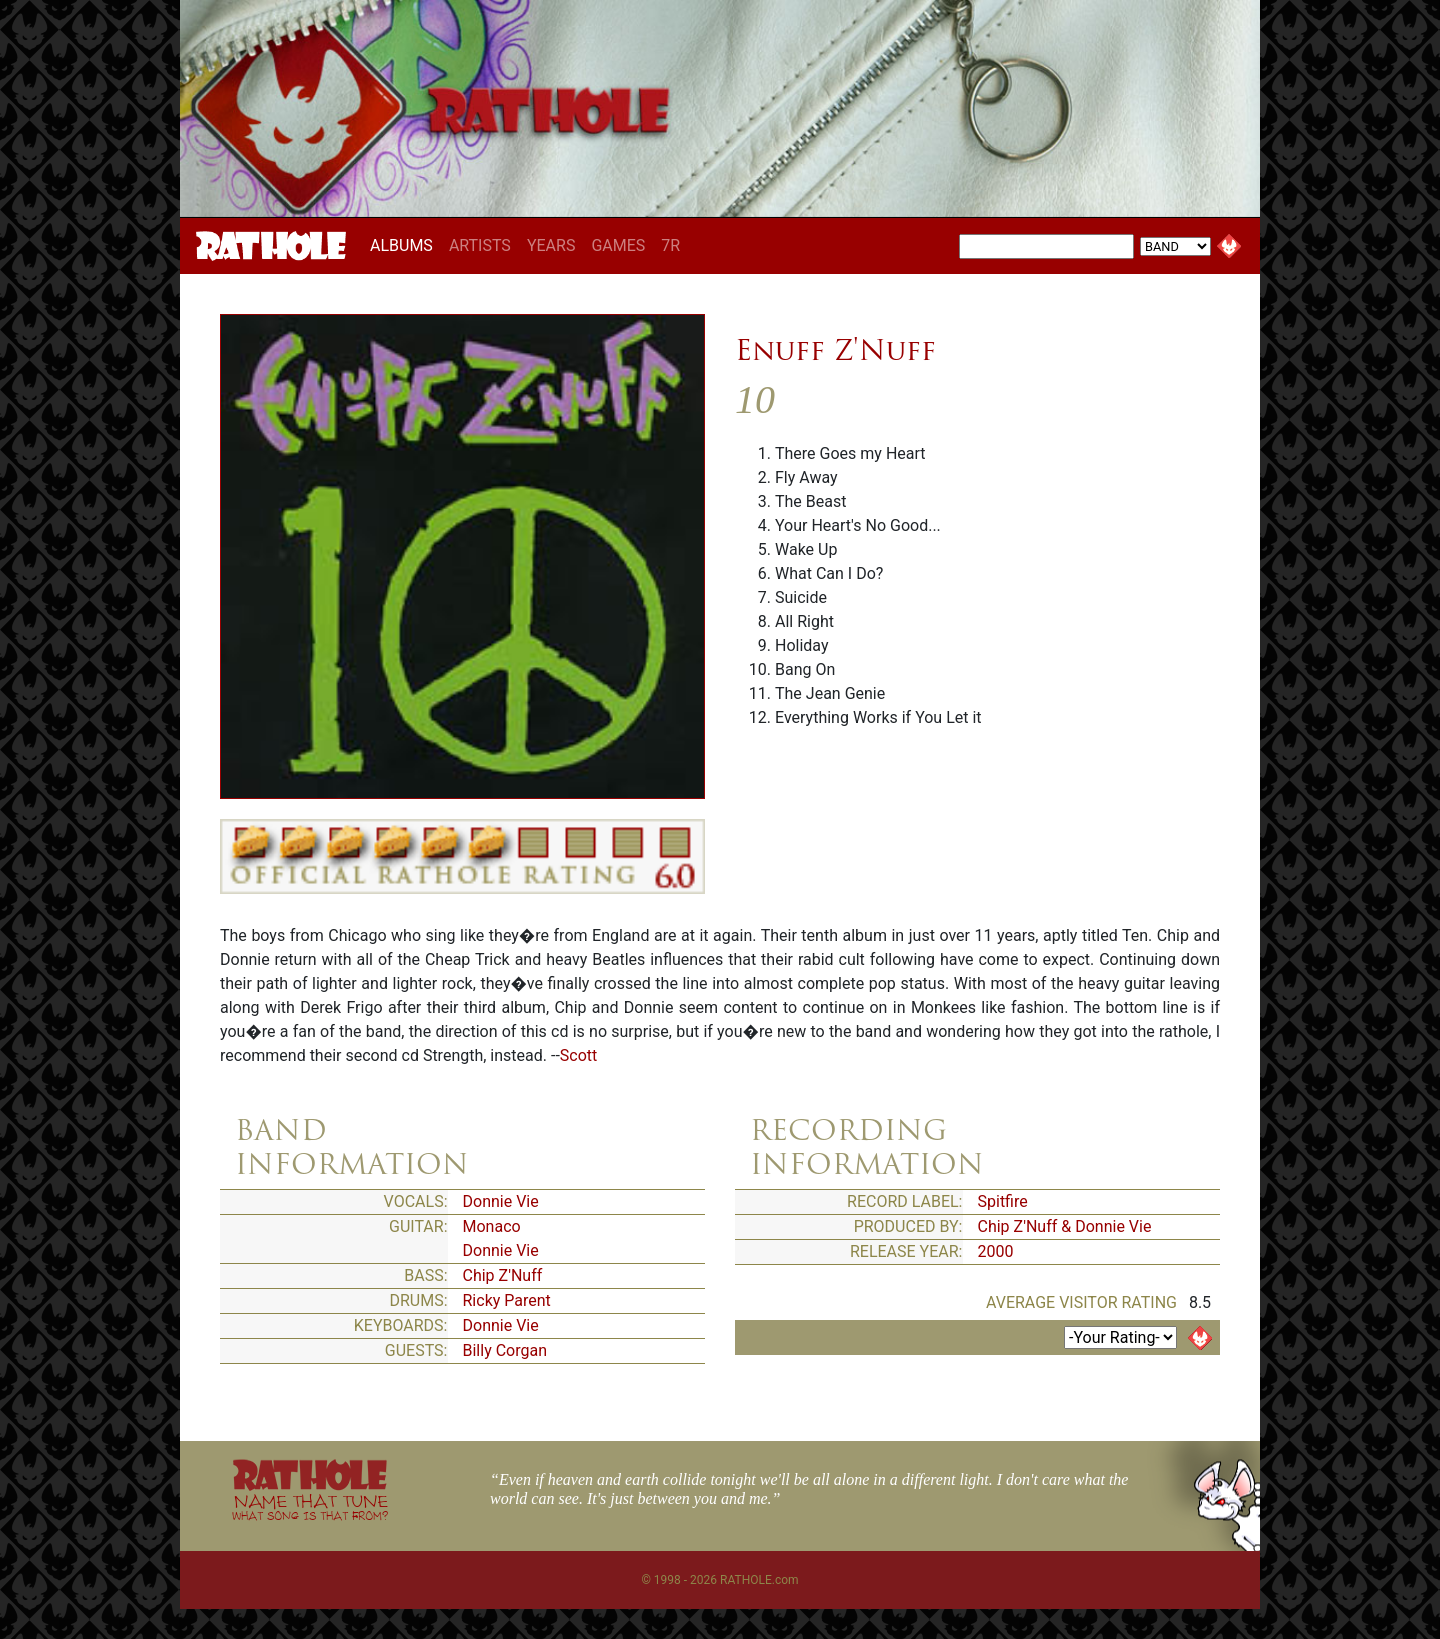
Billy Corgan (505, 1350)
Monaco (492, 1226)
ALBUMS (405, 245)
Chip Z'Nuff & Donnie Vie (1065, 1226)
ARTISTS (480, 245)
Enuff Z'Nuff (835, 350)
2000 (996, 1251)
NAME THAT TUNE (310, 1506)
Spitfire (1003, 1201)
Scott (578, 1055)
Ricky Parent (507, 1300)
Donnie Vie (501, 1201)
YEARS (551, 245)
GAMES (618, 245)
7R (670, 245)
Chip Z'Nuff (503, 1275)
